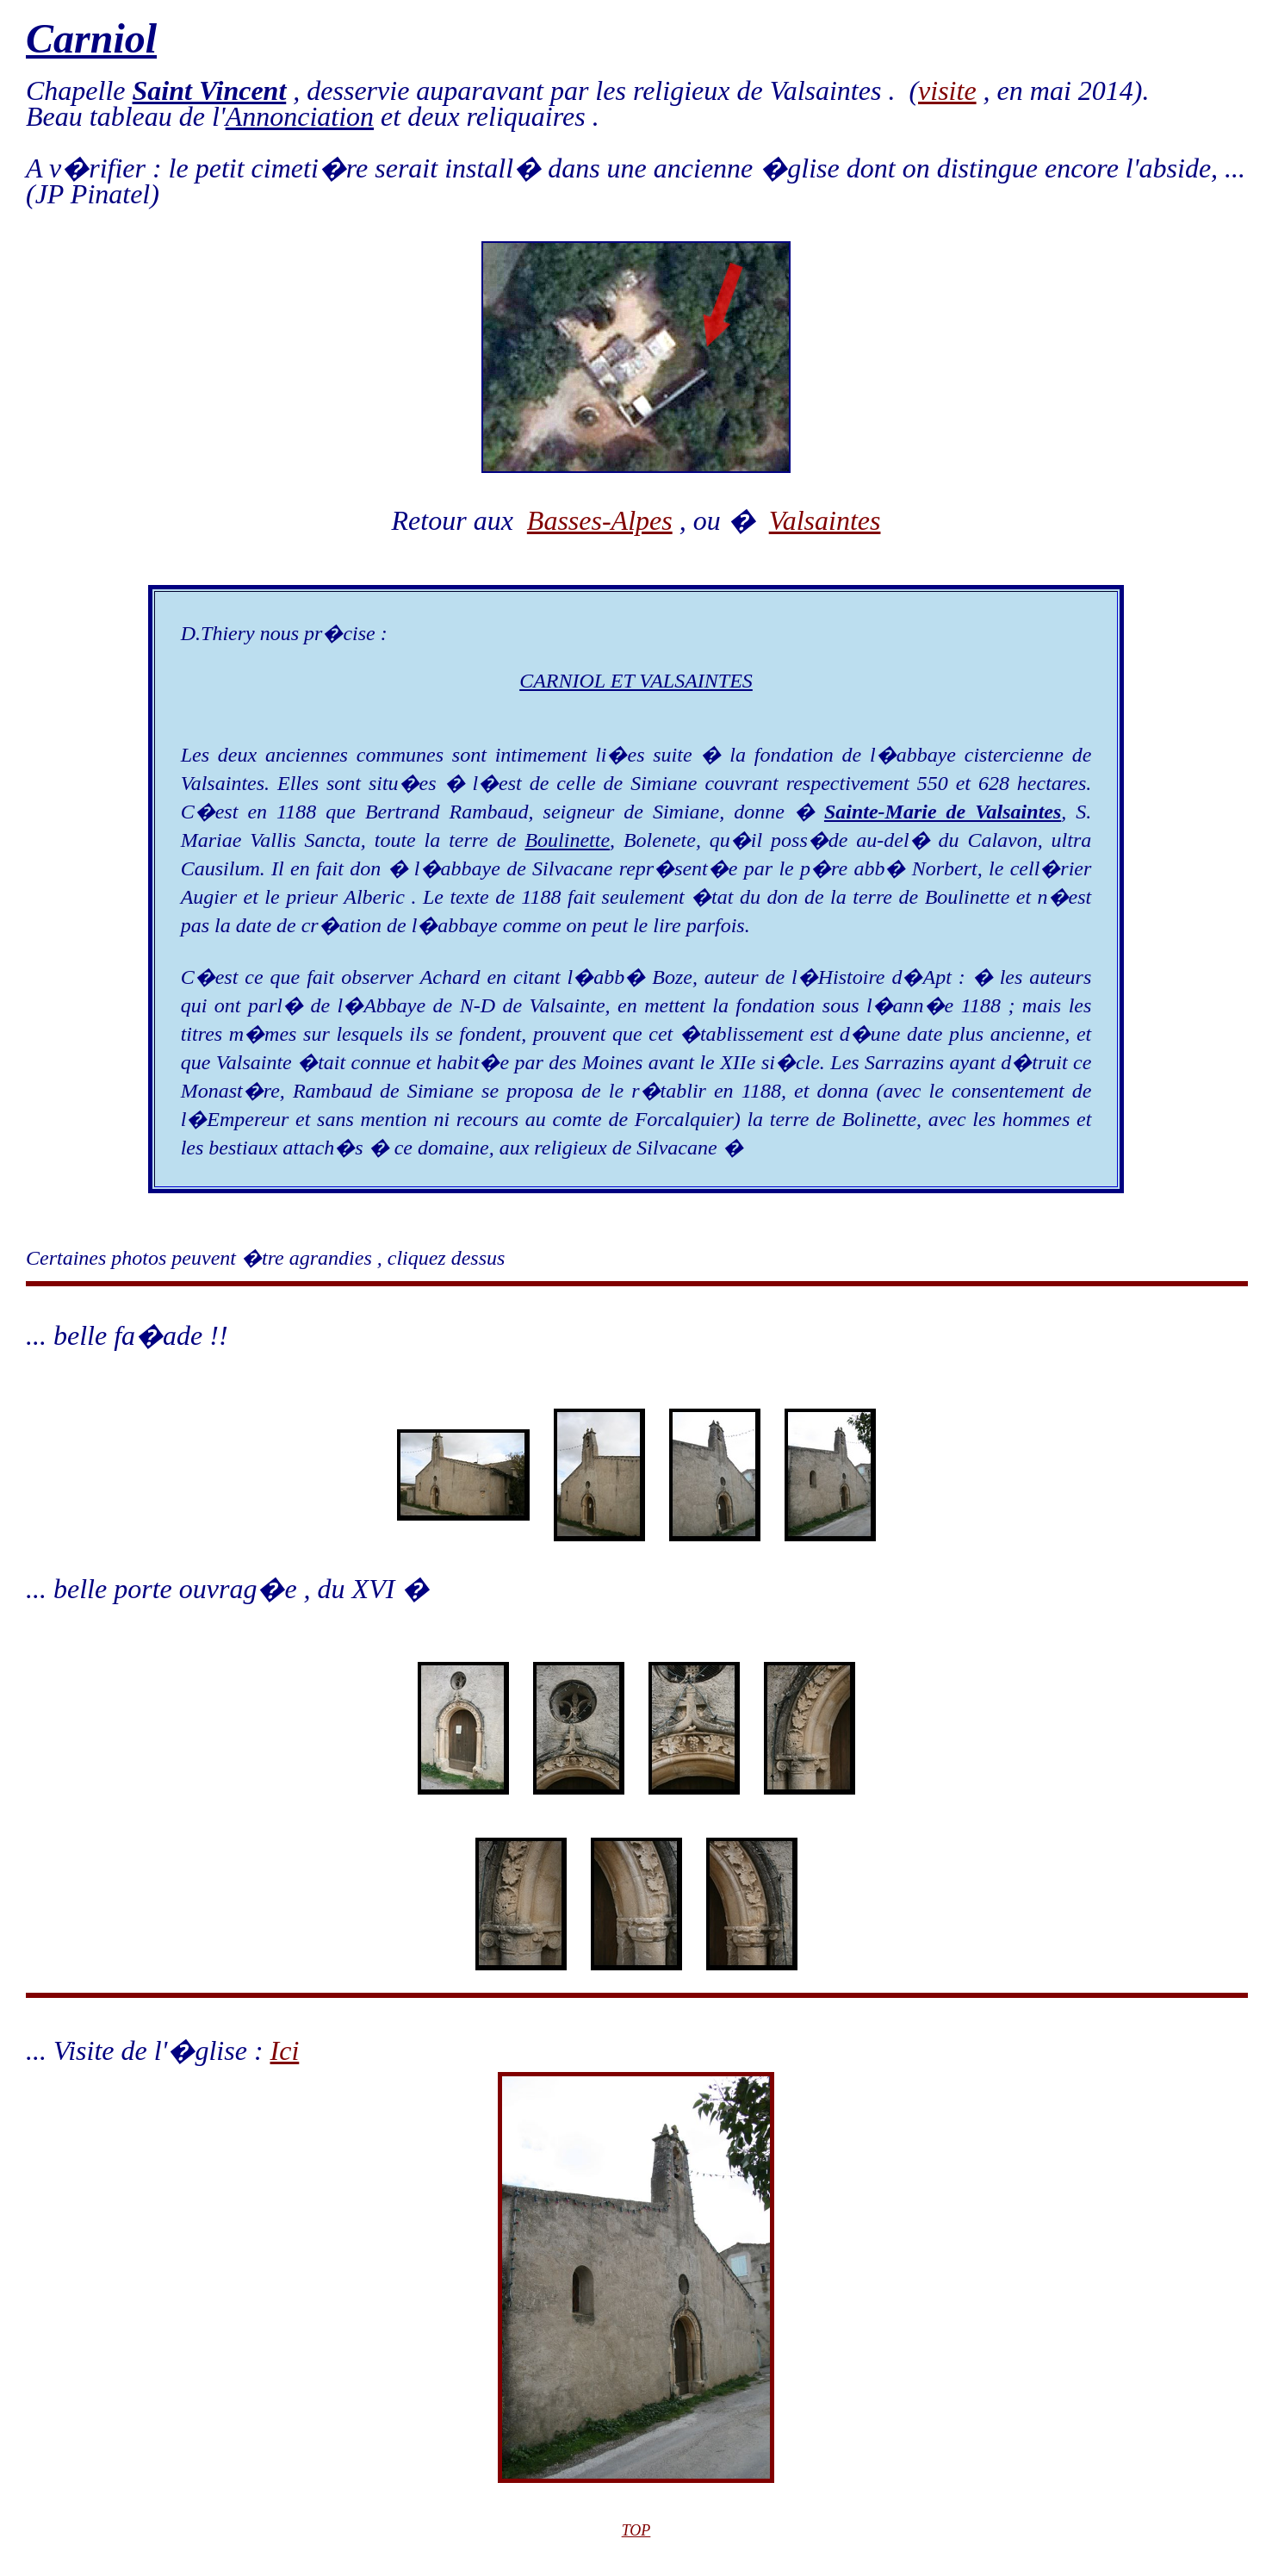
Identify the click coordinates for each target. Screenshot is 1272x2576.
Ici (285, 2050)
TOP (636, 2530)
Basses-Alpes (600, 520)
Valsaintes (825, 520)
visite (947, 90)
